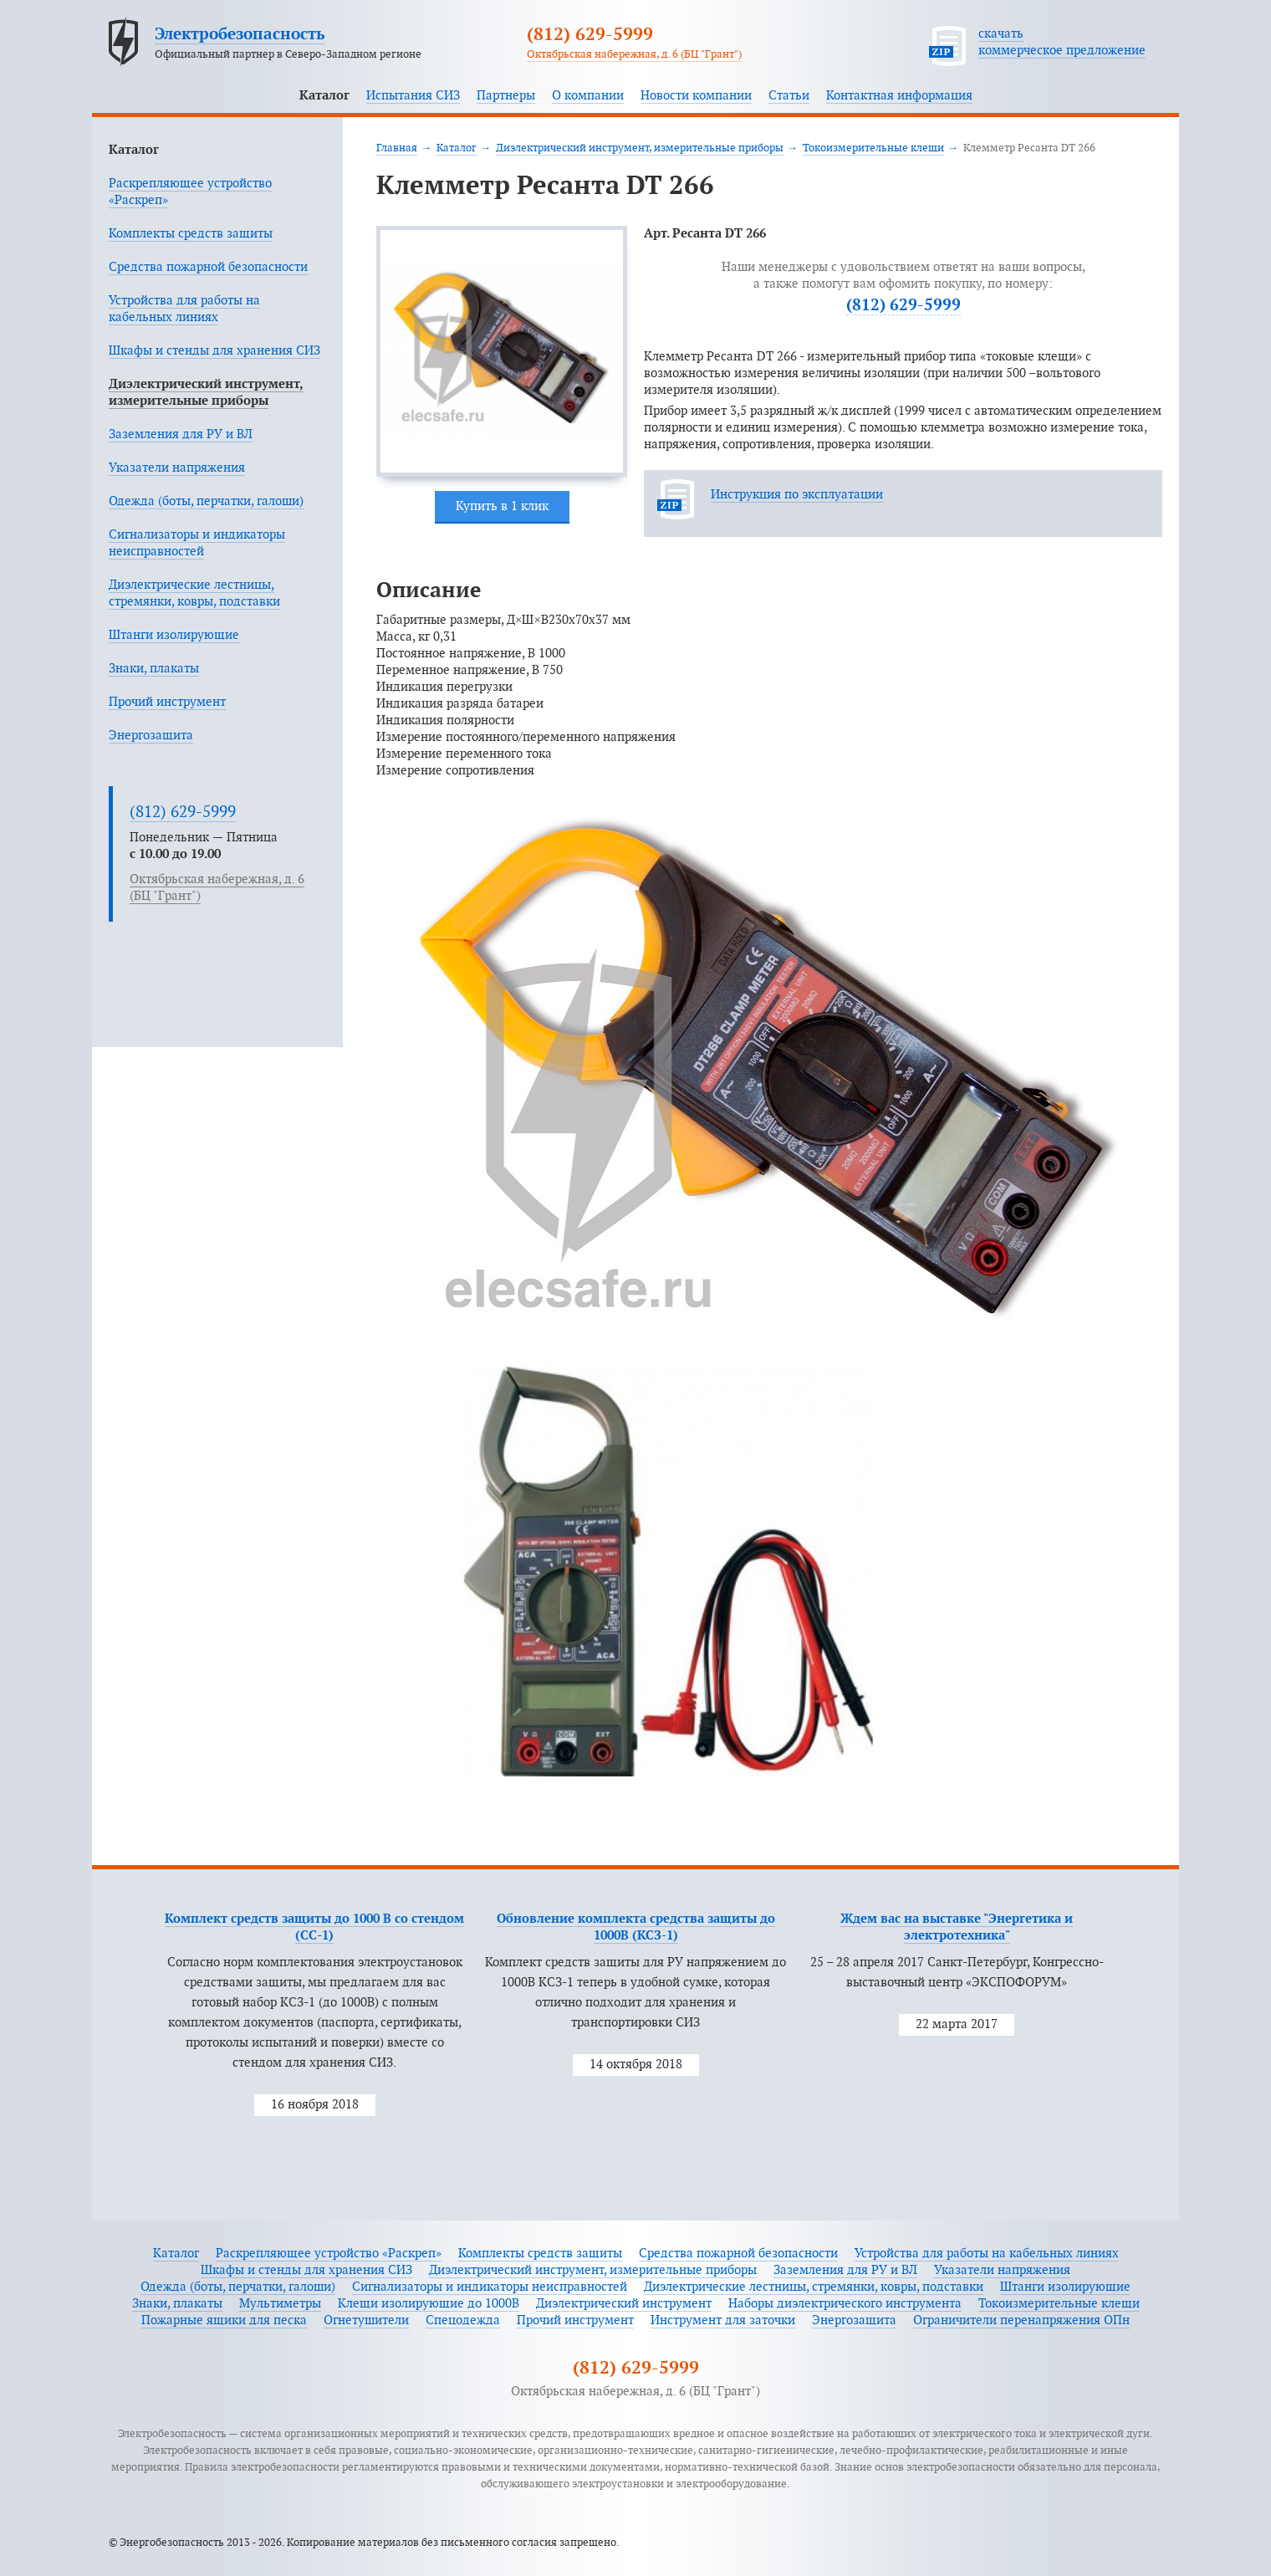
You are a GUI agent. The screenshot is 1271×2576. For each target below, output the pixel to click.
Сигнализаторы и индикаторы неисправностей (489, 2287)
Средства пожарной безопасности (208, 267)
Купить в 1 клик (502, 506)
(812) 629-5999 (590, 35)
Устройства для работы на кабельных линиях (987, 2253)
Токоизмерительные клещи (873, 148)
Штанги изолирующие (174, 635)
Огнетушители (366, 2320)
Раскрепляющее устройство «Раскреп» (329, 2253)
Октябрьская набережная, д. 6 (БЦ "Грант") (634, 54)
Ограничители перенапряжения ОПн (1021, 2320)
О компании (588, 96)
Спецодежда (463, 2320)
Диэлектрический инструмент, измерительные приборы (640, 148)
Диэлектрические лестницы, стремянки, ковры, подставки (813, 2287)
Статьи (788, 96)
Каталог (324, 96)
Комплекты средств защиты (191, 234)
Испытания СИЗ (413, 96)
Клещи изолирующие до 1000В (428, 2304)
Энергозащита (151, 735)
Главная (396, 148)
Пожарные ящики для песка (224, 2320)
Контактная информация (899, 96)
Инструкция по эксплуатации (797, 495)
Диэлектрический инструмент (624, 2304)
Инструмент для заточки (723, 2320)
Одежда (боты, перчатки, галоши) (206, 501)
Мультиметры (280, 2304)
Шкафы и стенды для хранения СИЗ (214, 351)
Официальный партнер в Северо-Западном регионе (288, 54)
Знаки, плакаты (154, 669)
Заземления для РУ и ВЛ (181, 434)
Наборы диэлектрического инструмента (845, 2304)
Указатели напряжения (177, 468)
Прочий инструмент (167, 702)
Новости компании (696, 96)
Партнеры (506, 96)
